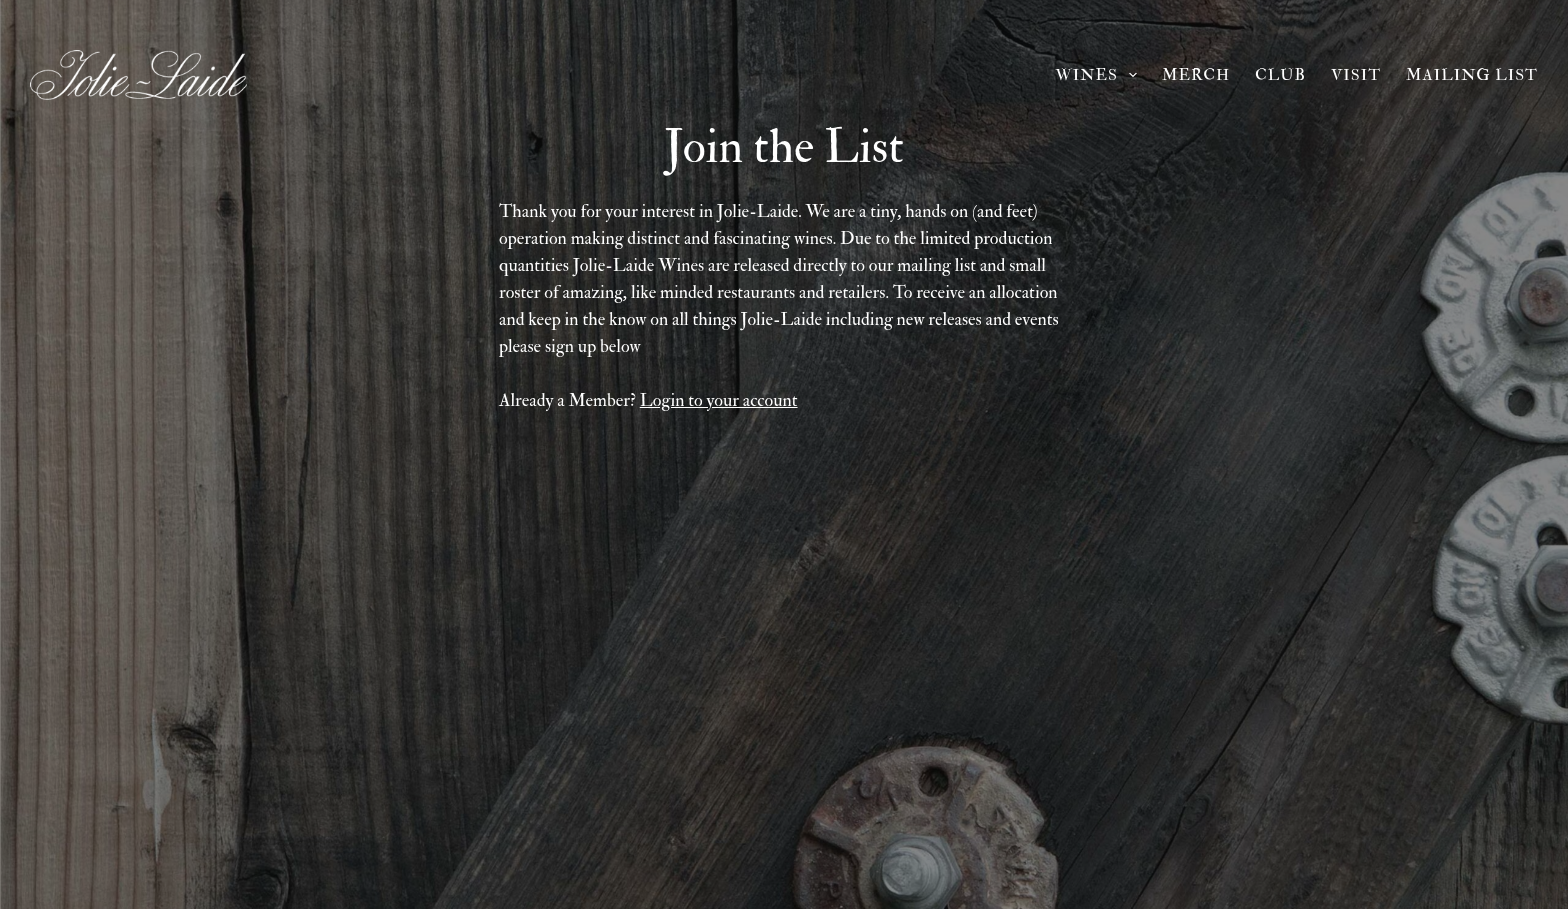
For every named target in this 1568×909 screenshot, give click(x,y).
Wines (1100, 75)
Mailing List (1472, 75)
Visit (1356, 75)
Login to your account (719, 400)
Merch (1196, 75)
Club (1280, 75)
